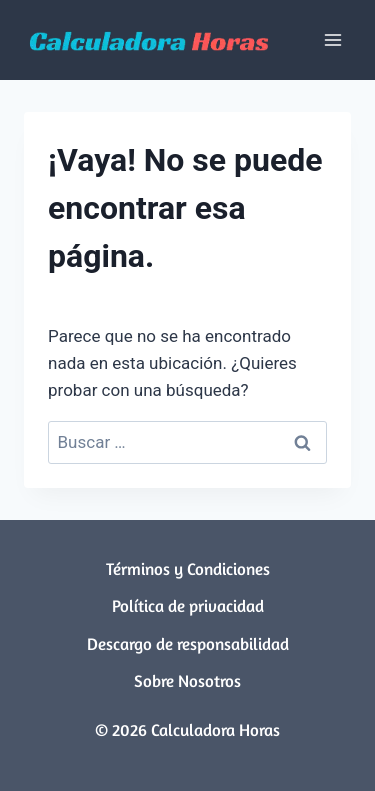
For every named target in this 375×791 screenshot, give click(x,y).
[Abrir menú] (332, 39)
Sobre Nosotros (187, 680)
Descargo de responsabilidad (188, 643)
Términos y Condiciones (188, 568)
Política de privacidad (188, 605)
